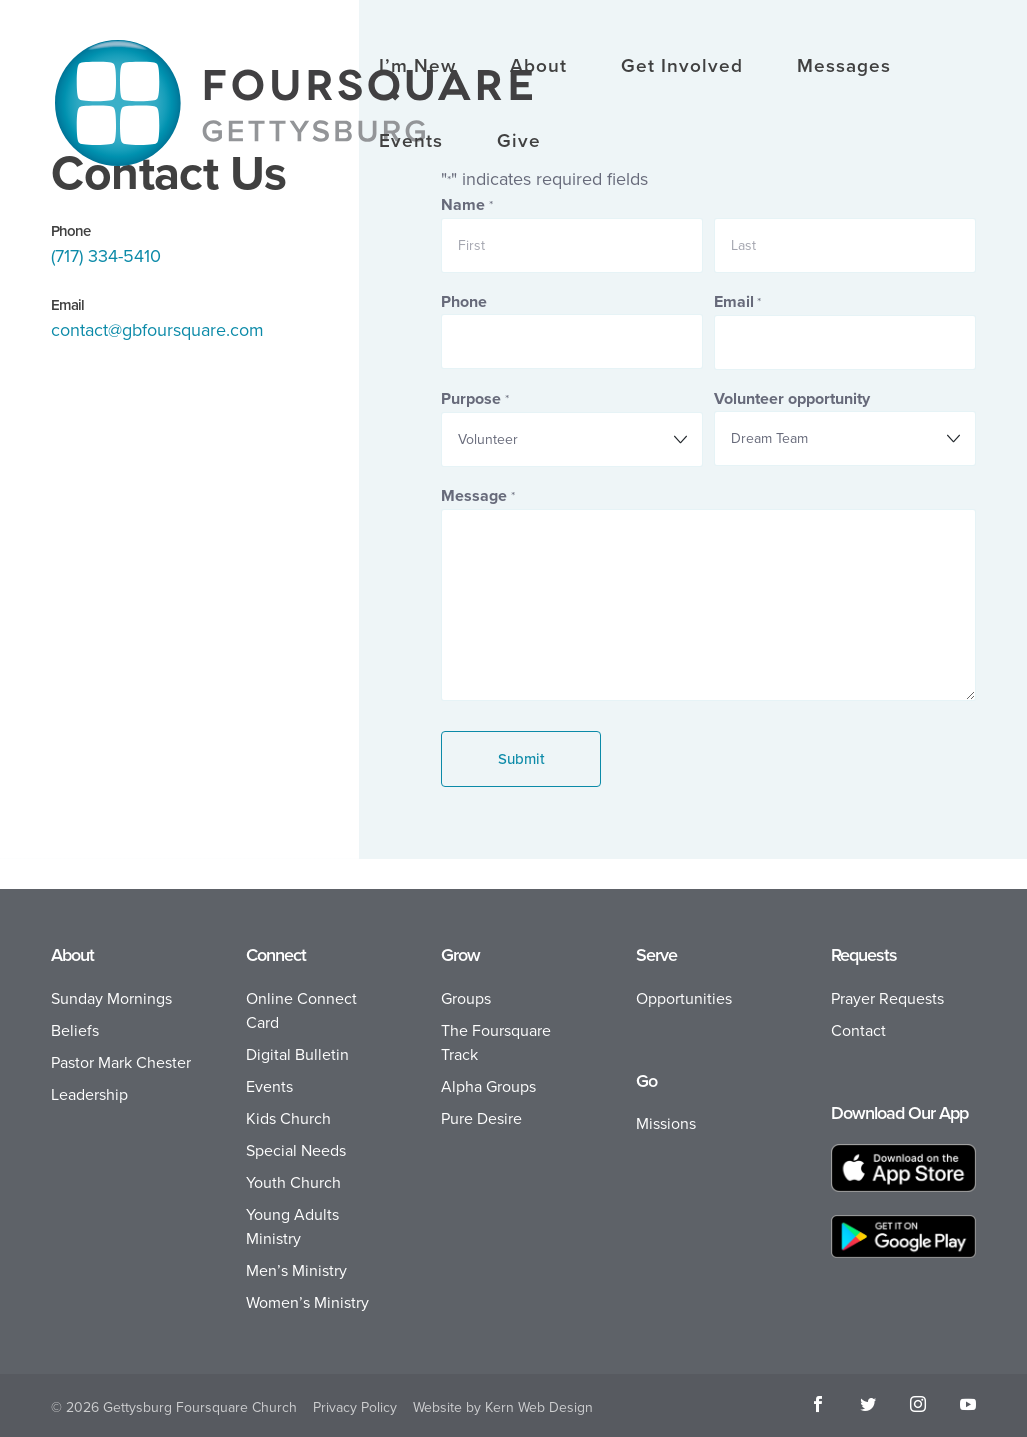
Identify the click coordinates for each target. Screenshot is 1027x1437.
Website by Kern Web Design (503, 1407)
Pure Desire (481, 1118)
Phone (464, 301)
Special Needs (296, 1150)
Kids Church (288, 1118)
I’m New (417, 68)
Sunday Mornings (111, 998)
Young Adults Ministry (292, 1226)
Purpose (474, 399)
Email (737, 302)
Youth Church (293, 1182)
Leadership (89, 1094)
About (538, 68)
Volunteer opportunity (792, 398)
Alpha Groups (488, 1086)
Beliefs (75, 1030)
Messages (844, 68)
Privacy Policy (355, 1407)
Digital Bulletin (297, 1054)
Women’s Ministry (307, 1302)
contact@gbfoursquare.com (157, 330)
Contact (858, 1030)
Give (519, 143)
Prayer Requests (887, 998)
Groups (466, 998)
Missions (666, 1123)
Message (477, 496)
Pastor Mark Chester (121, 1062)
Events (411, 143)
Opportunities (684, 998)
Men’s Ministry (296, 1270)
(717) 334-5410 (106, 256)
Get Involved (682, 68)
